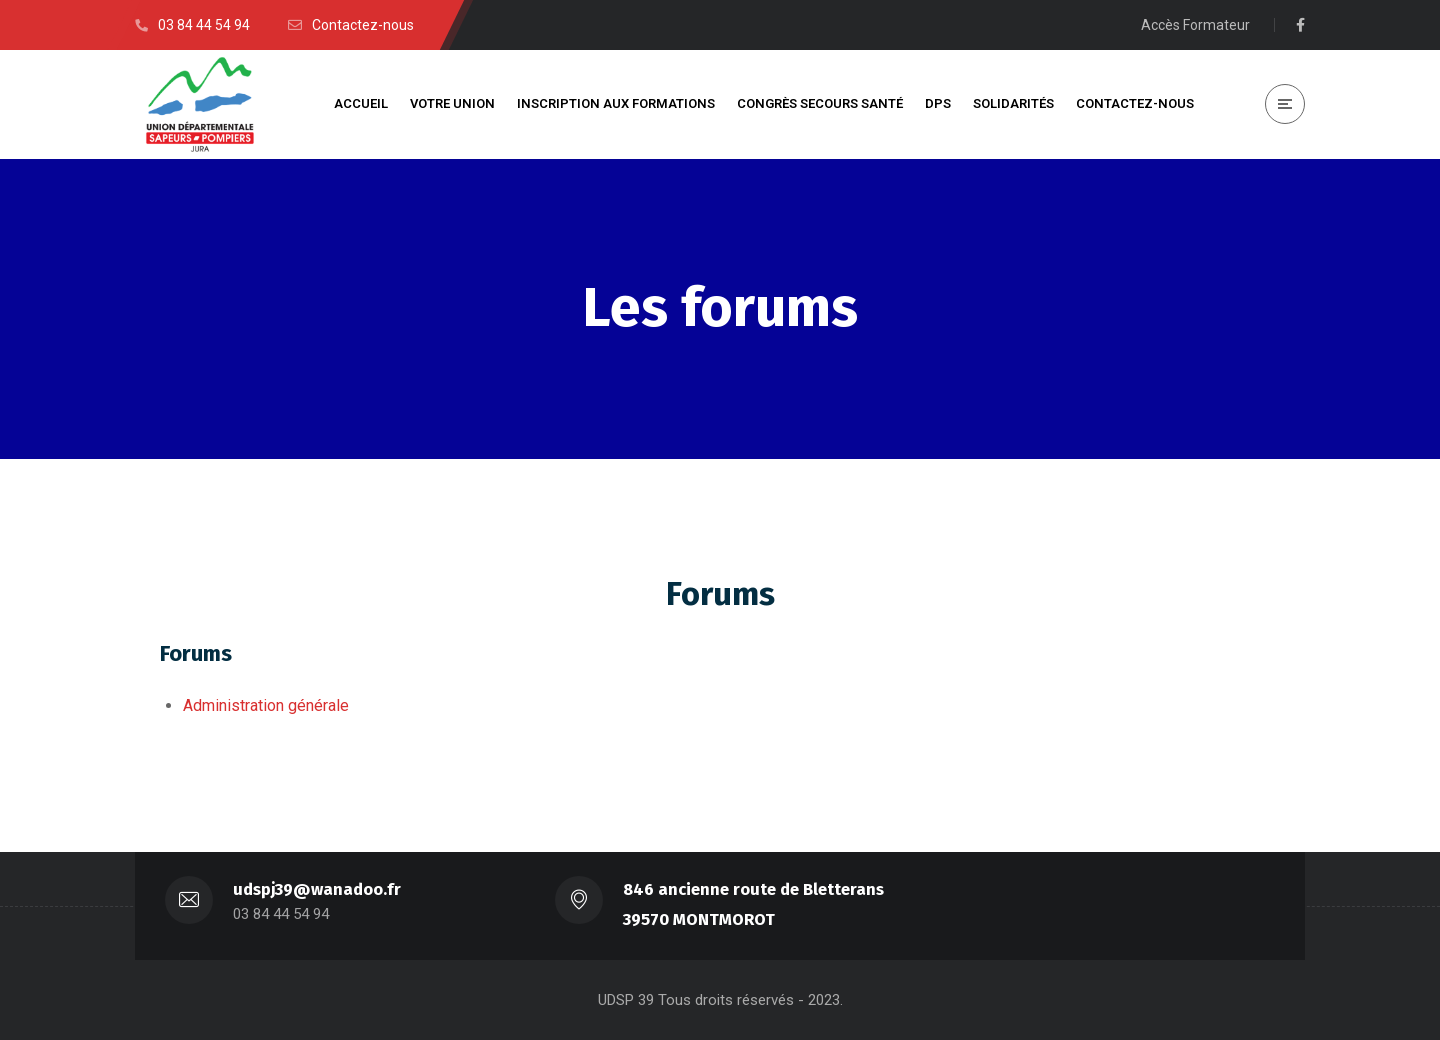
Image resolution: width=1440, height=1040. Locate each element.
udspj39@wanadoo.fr (317, 889)
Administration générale (266, 705)
